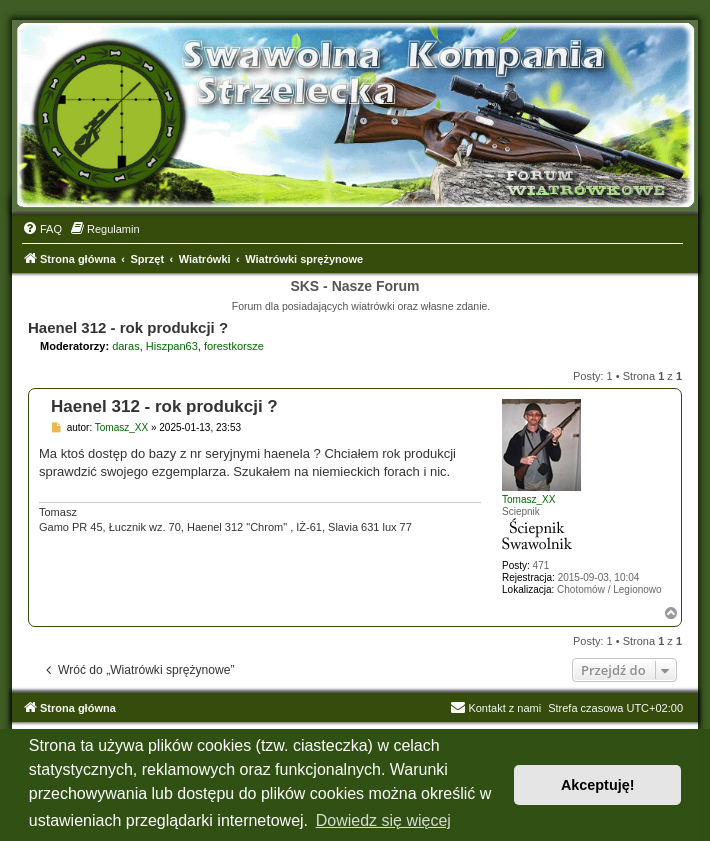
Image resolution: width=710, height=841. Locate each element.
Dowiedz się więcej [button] (383, 820)
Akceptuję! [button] (598, 785)
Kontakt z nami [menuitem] (495, 708)
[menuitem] (42, 229)
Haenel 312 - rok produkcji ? (128, 327)
